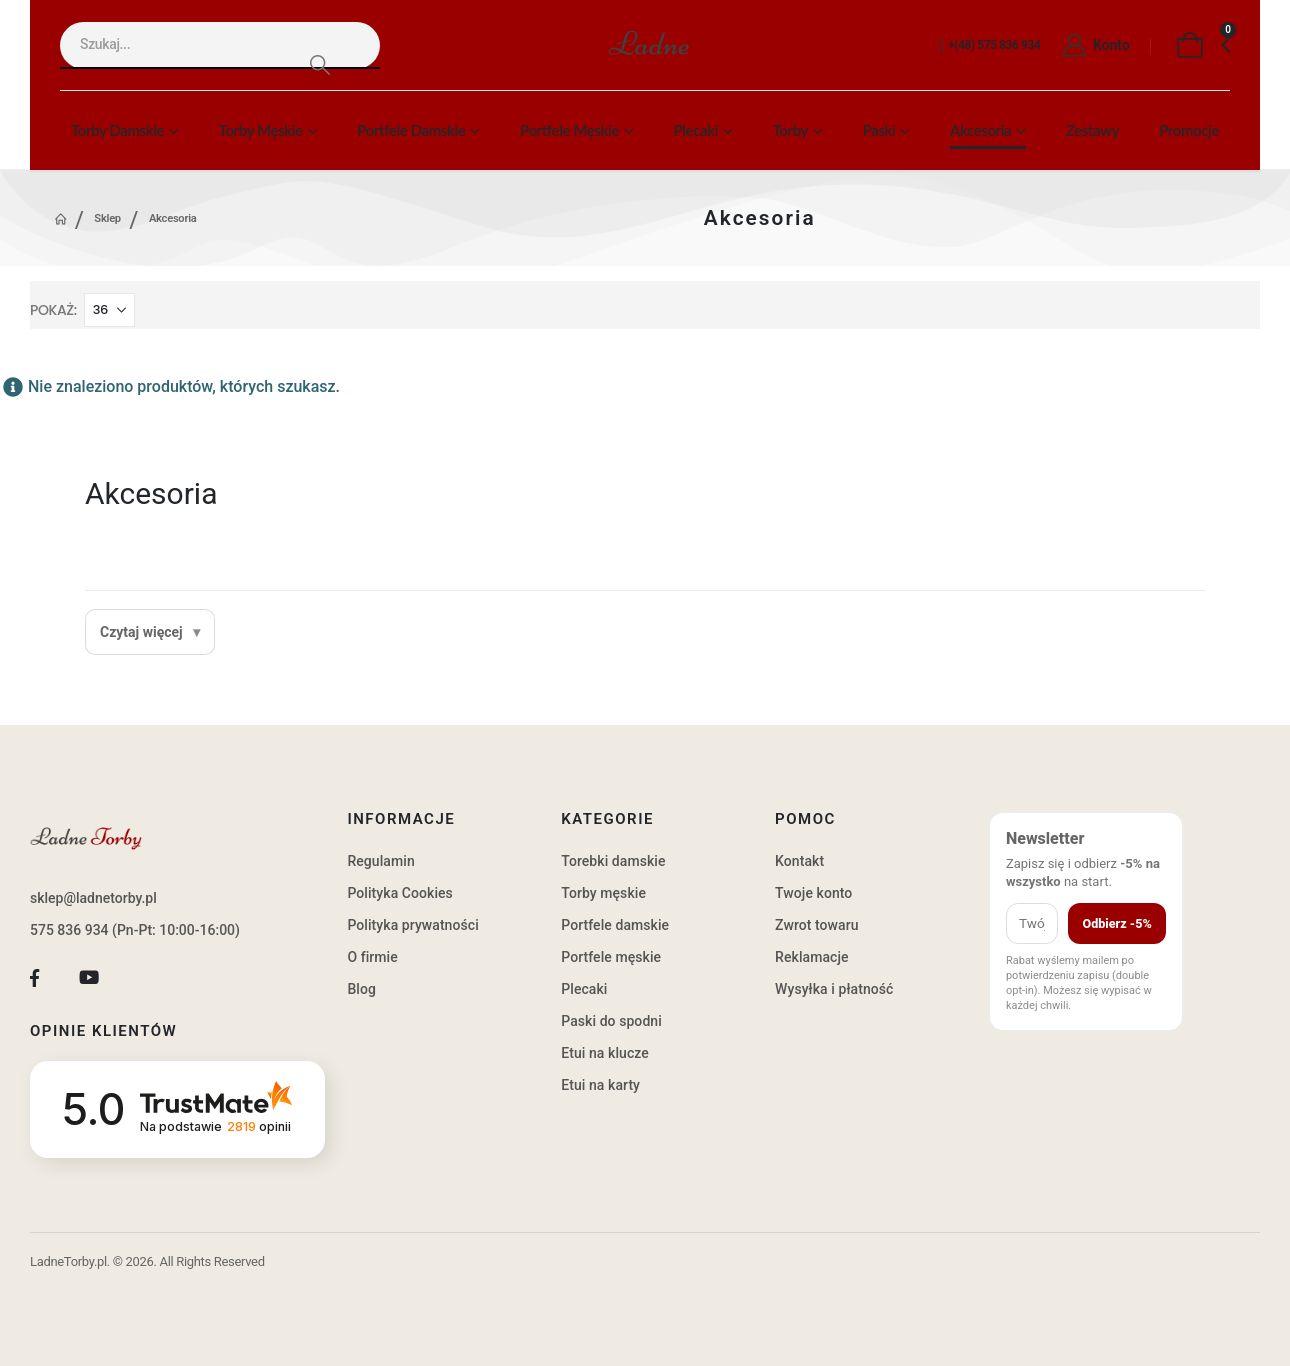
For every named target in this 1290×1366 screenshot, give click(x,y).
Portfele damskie (411, 130)
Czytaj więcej (141, 632)
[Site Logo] (688, 45)
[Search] (319, 64)
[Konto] (1094, 46)
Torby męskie (261, 130)
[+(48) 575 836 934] (989, 46)
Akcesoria (980, 130)
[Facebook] (34, 978)
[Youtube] (89, 978)
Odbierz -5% (1116, 923)
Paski (879, 130)
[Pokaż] (109, 310)
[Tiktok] (143, 978)
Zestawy (1092, 130)
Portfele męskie (569, 130)
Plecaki (696, 130)
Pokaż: (53, 310)
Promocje (1189, 130)
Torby (790, 130)
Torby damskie (117, 130)
